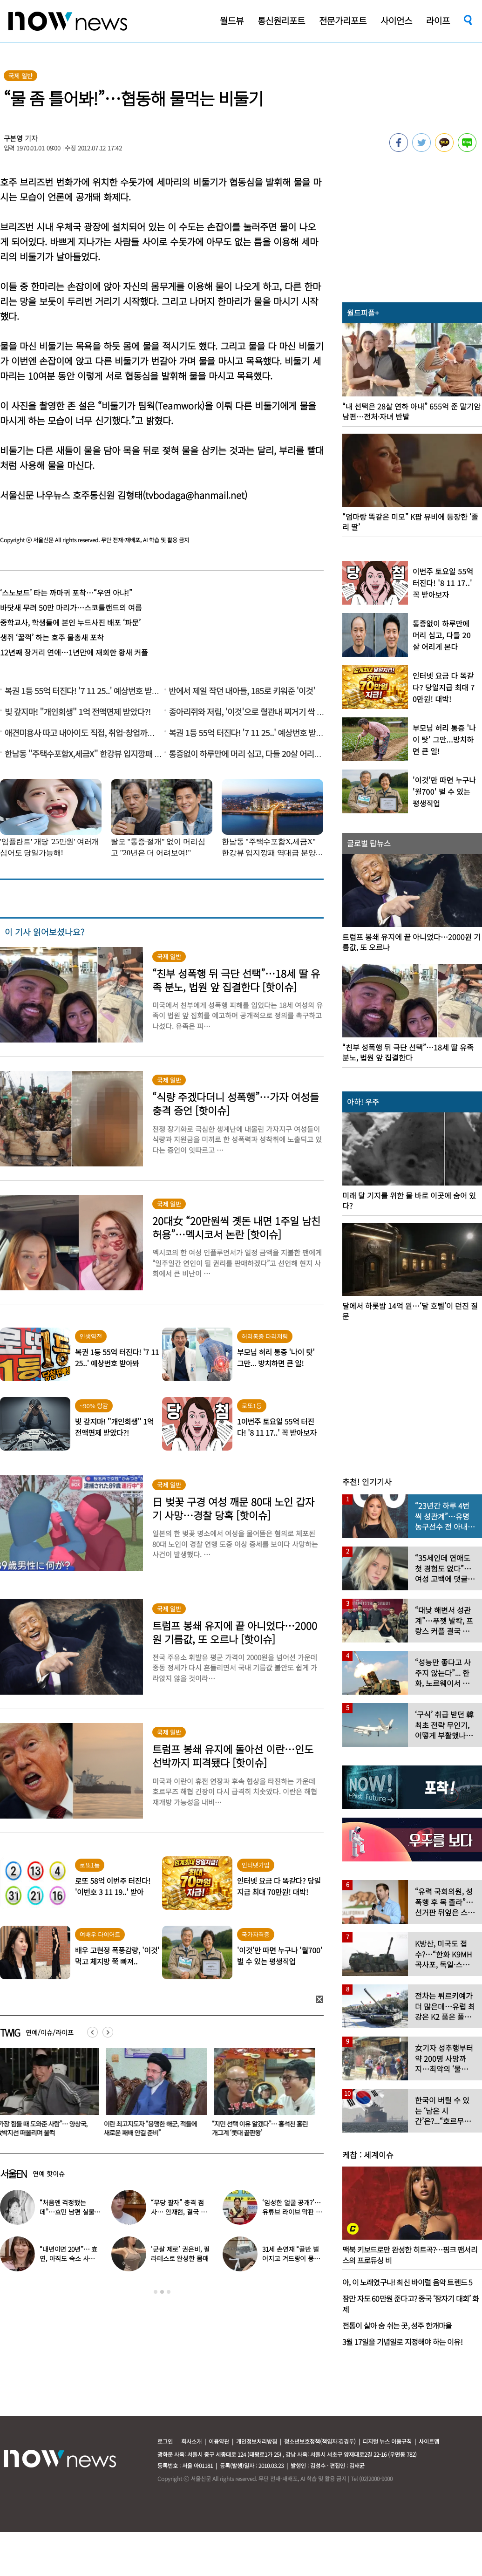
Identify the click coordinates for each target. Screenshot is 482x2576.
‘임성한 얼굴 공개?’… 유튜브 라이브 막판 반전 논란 (291, 2212)
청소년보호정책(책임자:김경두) (320, 2441)
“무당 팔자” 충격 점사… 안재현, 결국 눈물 (178, 2212)
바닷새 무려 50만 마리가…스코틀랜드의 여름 (71, 607)
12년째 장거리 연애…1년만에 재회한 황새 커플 (74, 652)
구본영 (13, 138)
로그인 (165, 2441)
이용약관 (219, 2441)
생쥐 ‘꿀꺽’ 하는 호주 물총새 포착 (52, 637)
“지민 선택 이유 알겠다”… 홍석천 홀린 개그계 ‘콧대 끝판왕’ (262, 2128)
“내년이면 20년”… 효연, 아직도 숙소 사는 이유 (68, 2258)
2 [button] (162, 2292)
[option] (155, 2095)
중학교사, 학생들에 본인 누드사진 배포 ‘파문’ (70, 622)
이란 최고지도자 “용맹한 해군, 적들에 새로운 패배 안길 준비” (152, 2128)
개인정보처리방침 (256, 2441)
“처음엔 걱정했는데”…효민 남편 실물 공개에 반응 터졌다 (67, 2212)
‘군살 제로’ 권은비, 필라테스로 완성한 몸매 (180, 2253)
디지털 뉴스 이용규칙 (387, 2441)
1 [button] (155, 2292)
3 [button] (168, 2292)
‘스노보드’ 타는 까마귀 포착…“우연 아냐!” (66, 592)
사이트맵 (429, 2441)
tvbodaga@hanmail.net (194, 495)
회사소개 (191, 2441)
